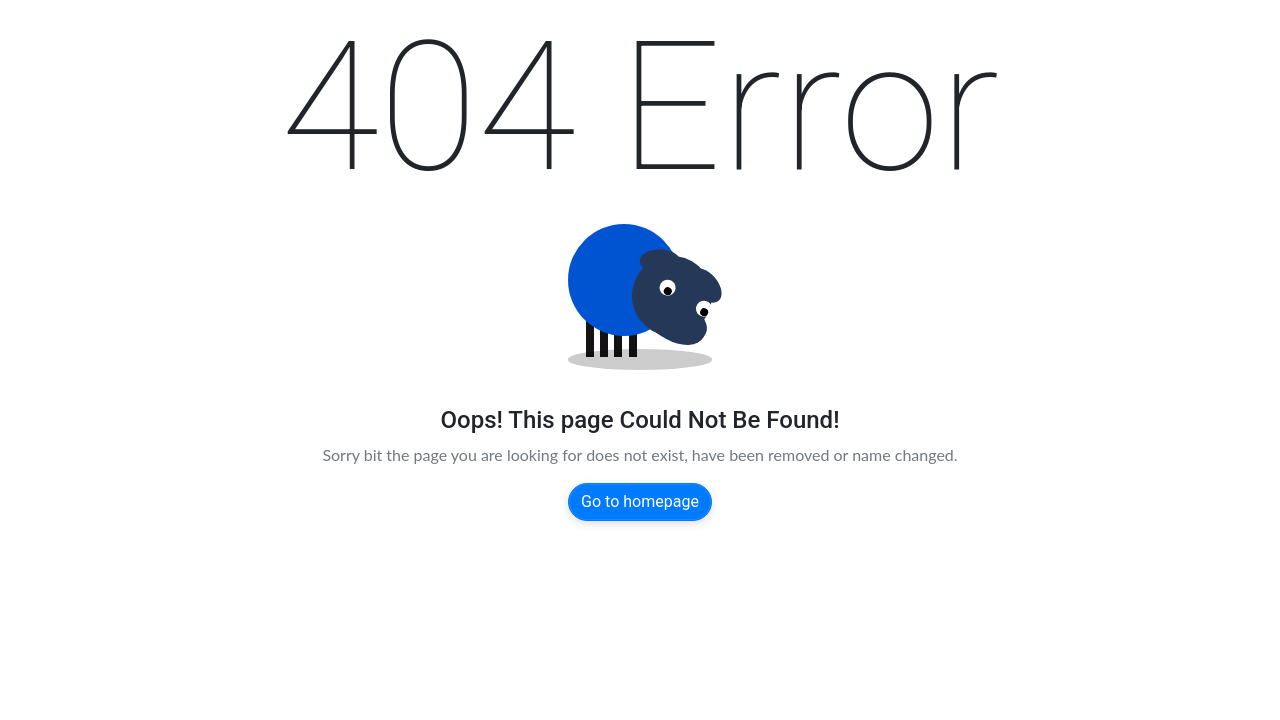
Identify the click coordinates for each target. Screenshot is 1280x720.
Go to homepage (640, 501)
